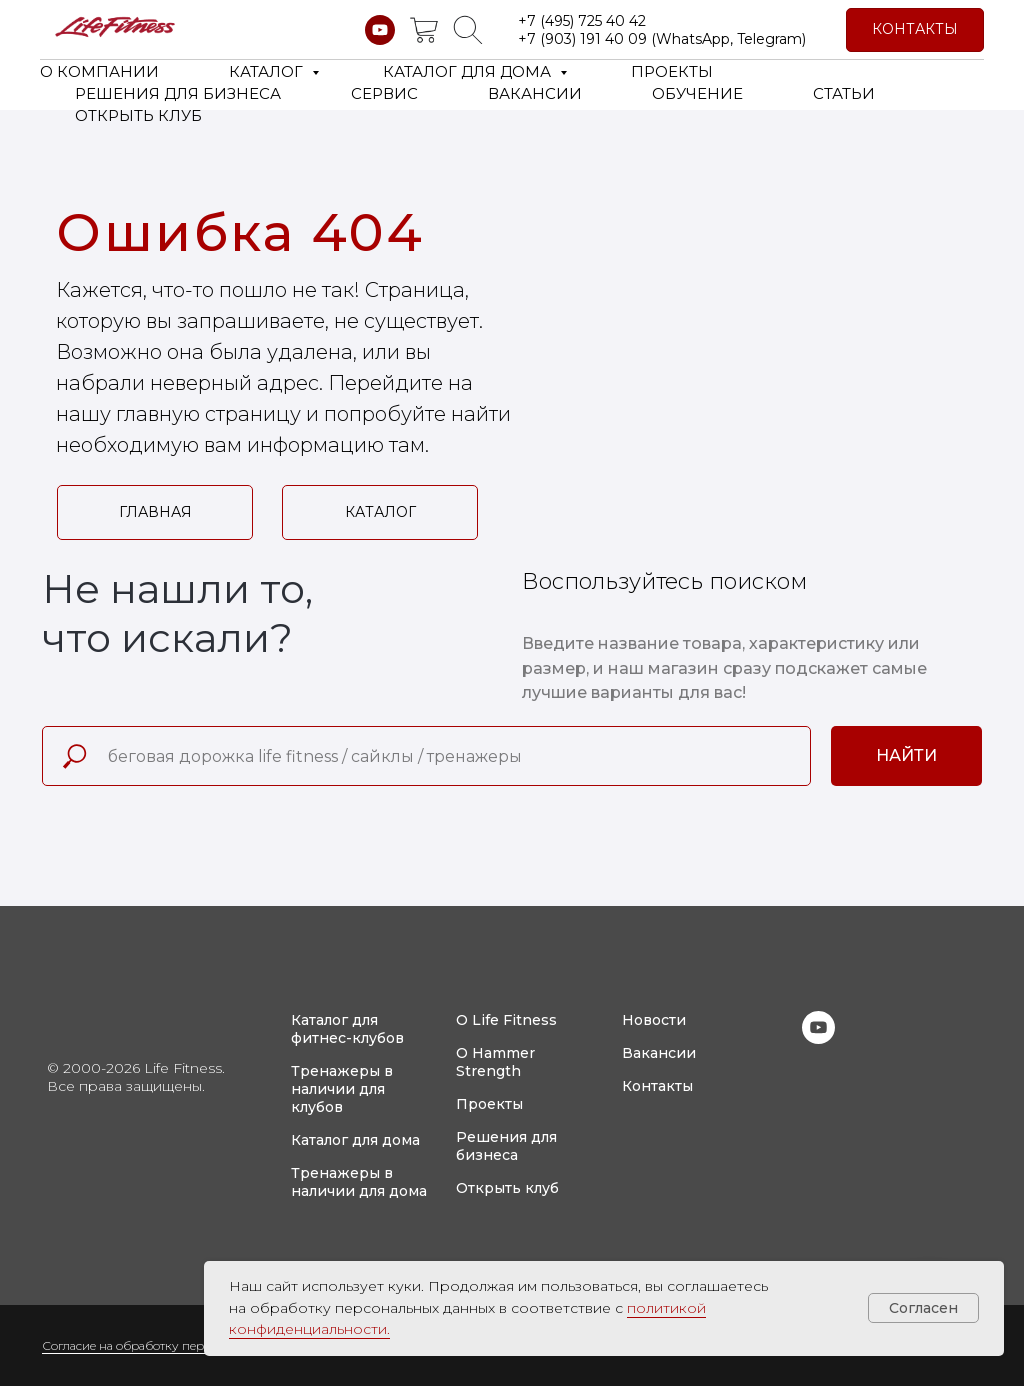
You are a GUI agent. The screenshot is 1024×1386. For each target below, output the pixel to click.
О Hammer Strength (495, 1062)
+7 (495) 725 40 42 (582, 21)
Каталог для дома (355, 1140)
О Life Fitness (506, 1020)
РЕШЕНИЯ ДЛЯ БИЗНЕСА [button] (178, 93)
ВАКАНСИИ (535, 93)
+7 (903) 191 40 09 (582, 39)
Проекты (489, 1104)
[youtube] (380, 30)
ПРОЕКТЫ (672, 71)
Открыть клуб (507, 1188)
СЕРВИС (384, 93)
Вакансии (659, 1053)
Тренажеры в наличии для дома (359, 1182)
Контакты (657, 1086)
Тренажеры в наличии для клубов (342, 1089)
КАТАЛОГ (268, 71)
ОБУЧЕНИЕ (697, 93)
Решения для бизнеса (506, 1146)
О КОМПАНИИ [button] (99, 71)
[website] (424, 30)
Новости (654, 1020)
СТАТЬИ (844, 93)
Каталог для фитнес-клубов (347, 1029)
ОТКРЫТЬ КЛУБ (138, 115)
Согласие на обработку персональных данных (178, 1345)
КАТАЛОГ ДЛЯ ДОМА (469, 71)
